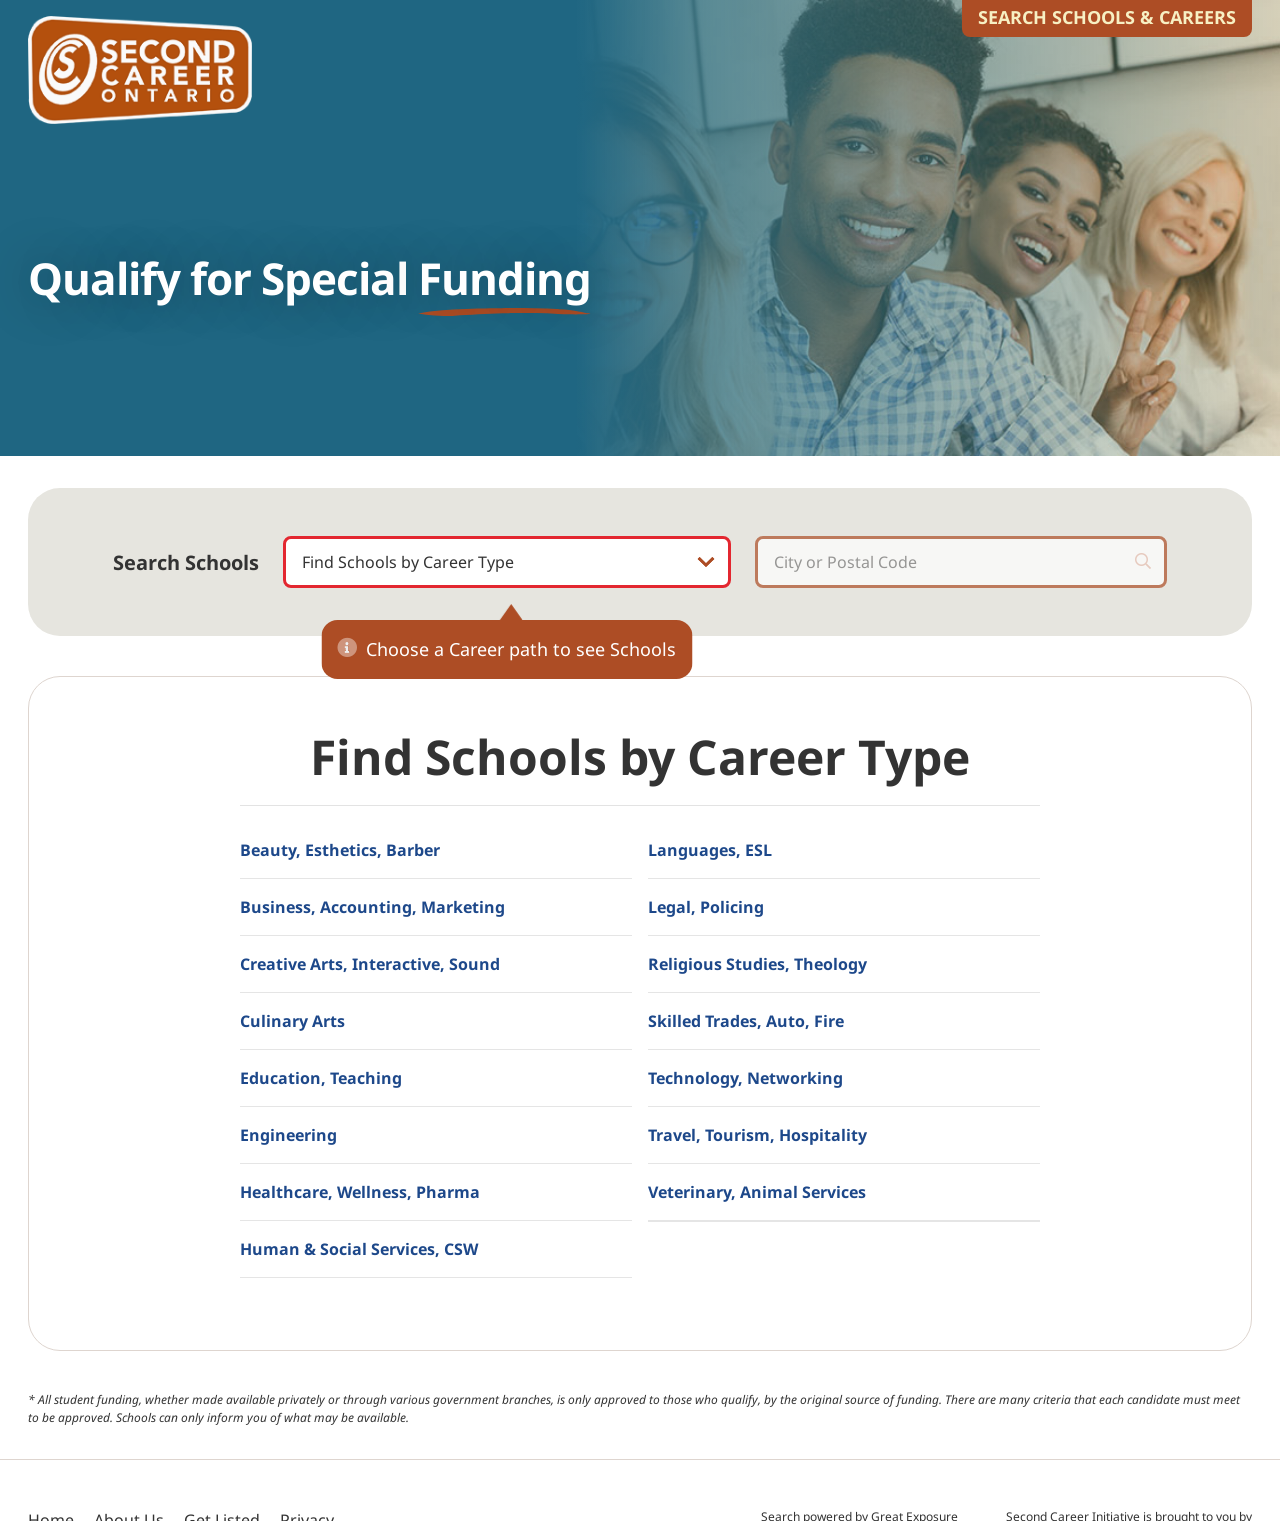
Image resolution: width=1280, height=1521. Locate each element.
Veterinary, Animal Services (757, 1192)
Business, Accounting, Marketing (372, 907)
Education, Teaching (321, 1078)
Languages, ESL (710, 850)
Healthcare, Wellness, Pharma (360, 1192)
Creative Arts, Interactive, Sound (370, 964)
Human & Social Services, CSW (359, 1249)
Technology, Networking (745, 1078)
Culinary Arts (292, 1021)
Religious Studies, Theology (757, 964)
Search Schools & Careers (1107, 17)
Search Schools (186, 563)
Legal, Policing (706, 907)
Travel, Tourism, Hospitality (757, 1135)
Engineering (288, 1135)
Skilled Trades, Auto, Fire (746, 1021)
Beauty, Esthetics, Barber (340, 850)
